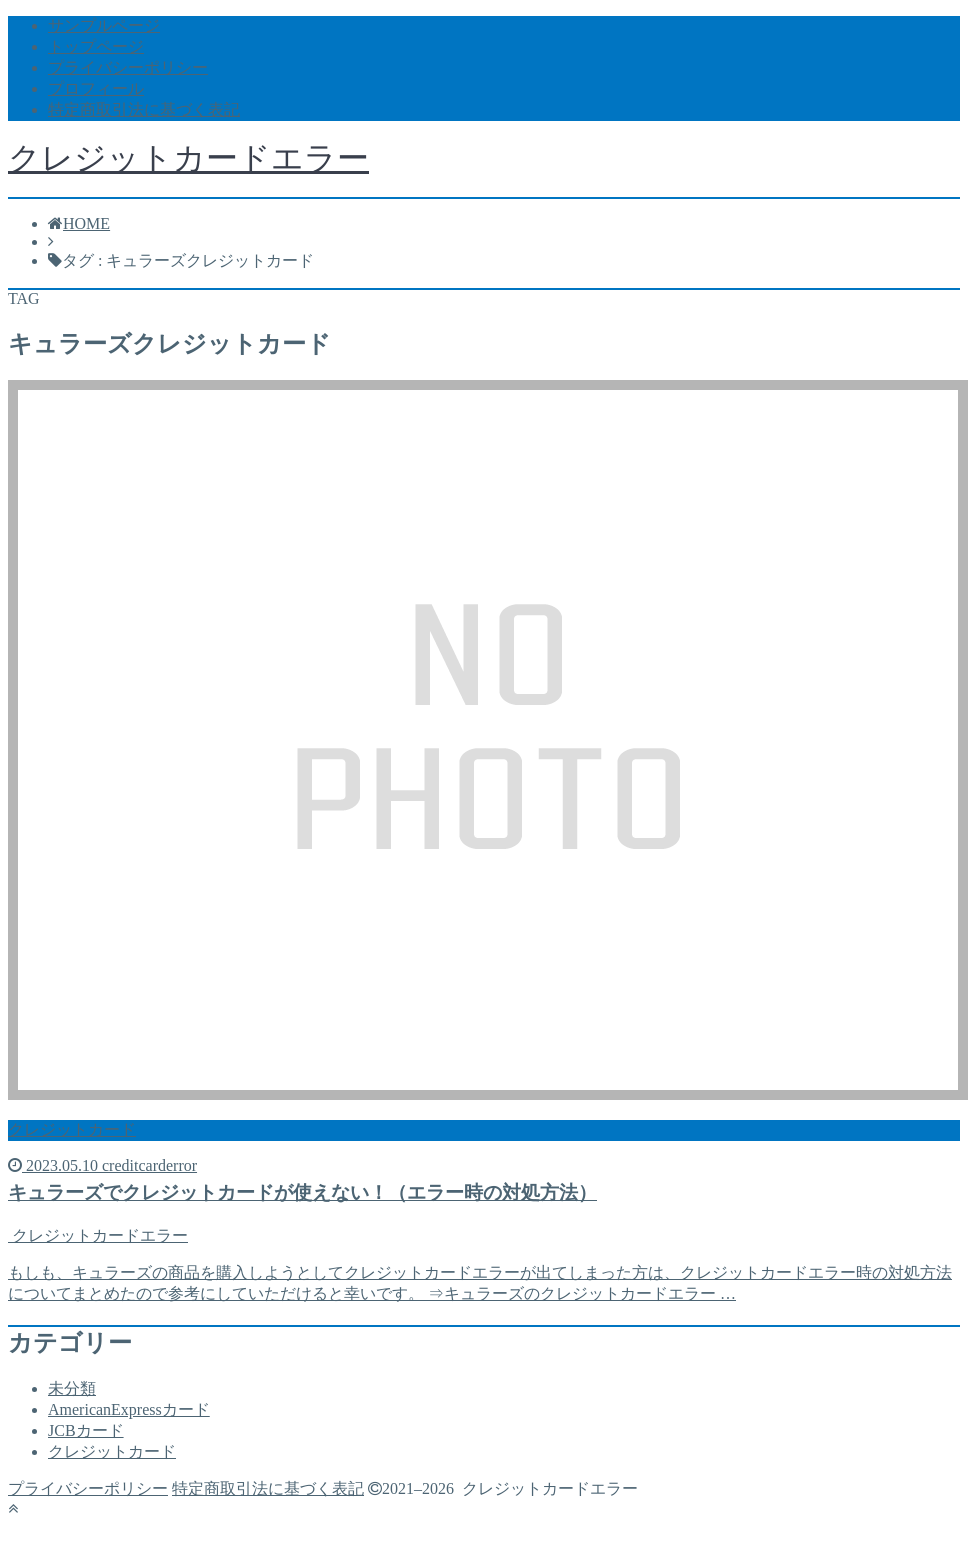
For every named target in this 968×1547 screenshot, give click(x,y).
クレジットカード (112, 1451)
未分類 (72, 1388)
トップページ (96, 46)
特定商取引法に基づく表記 (144, 109)
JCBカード (86, 1430)
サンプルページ (104, 25)
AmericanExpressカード (129, 1409)
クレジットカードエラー (188, 158)
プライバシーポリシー (128, 67)
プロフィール (96, 88)
